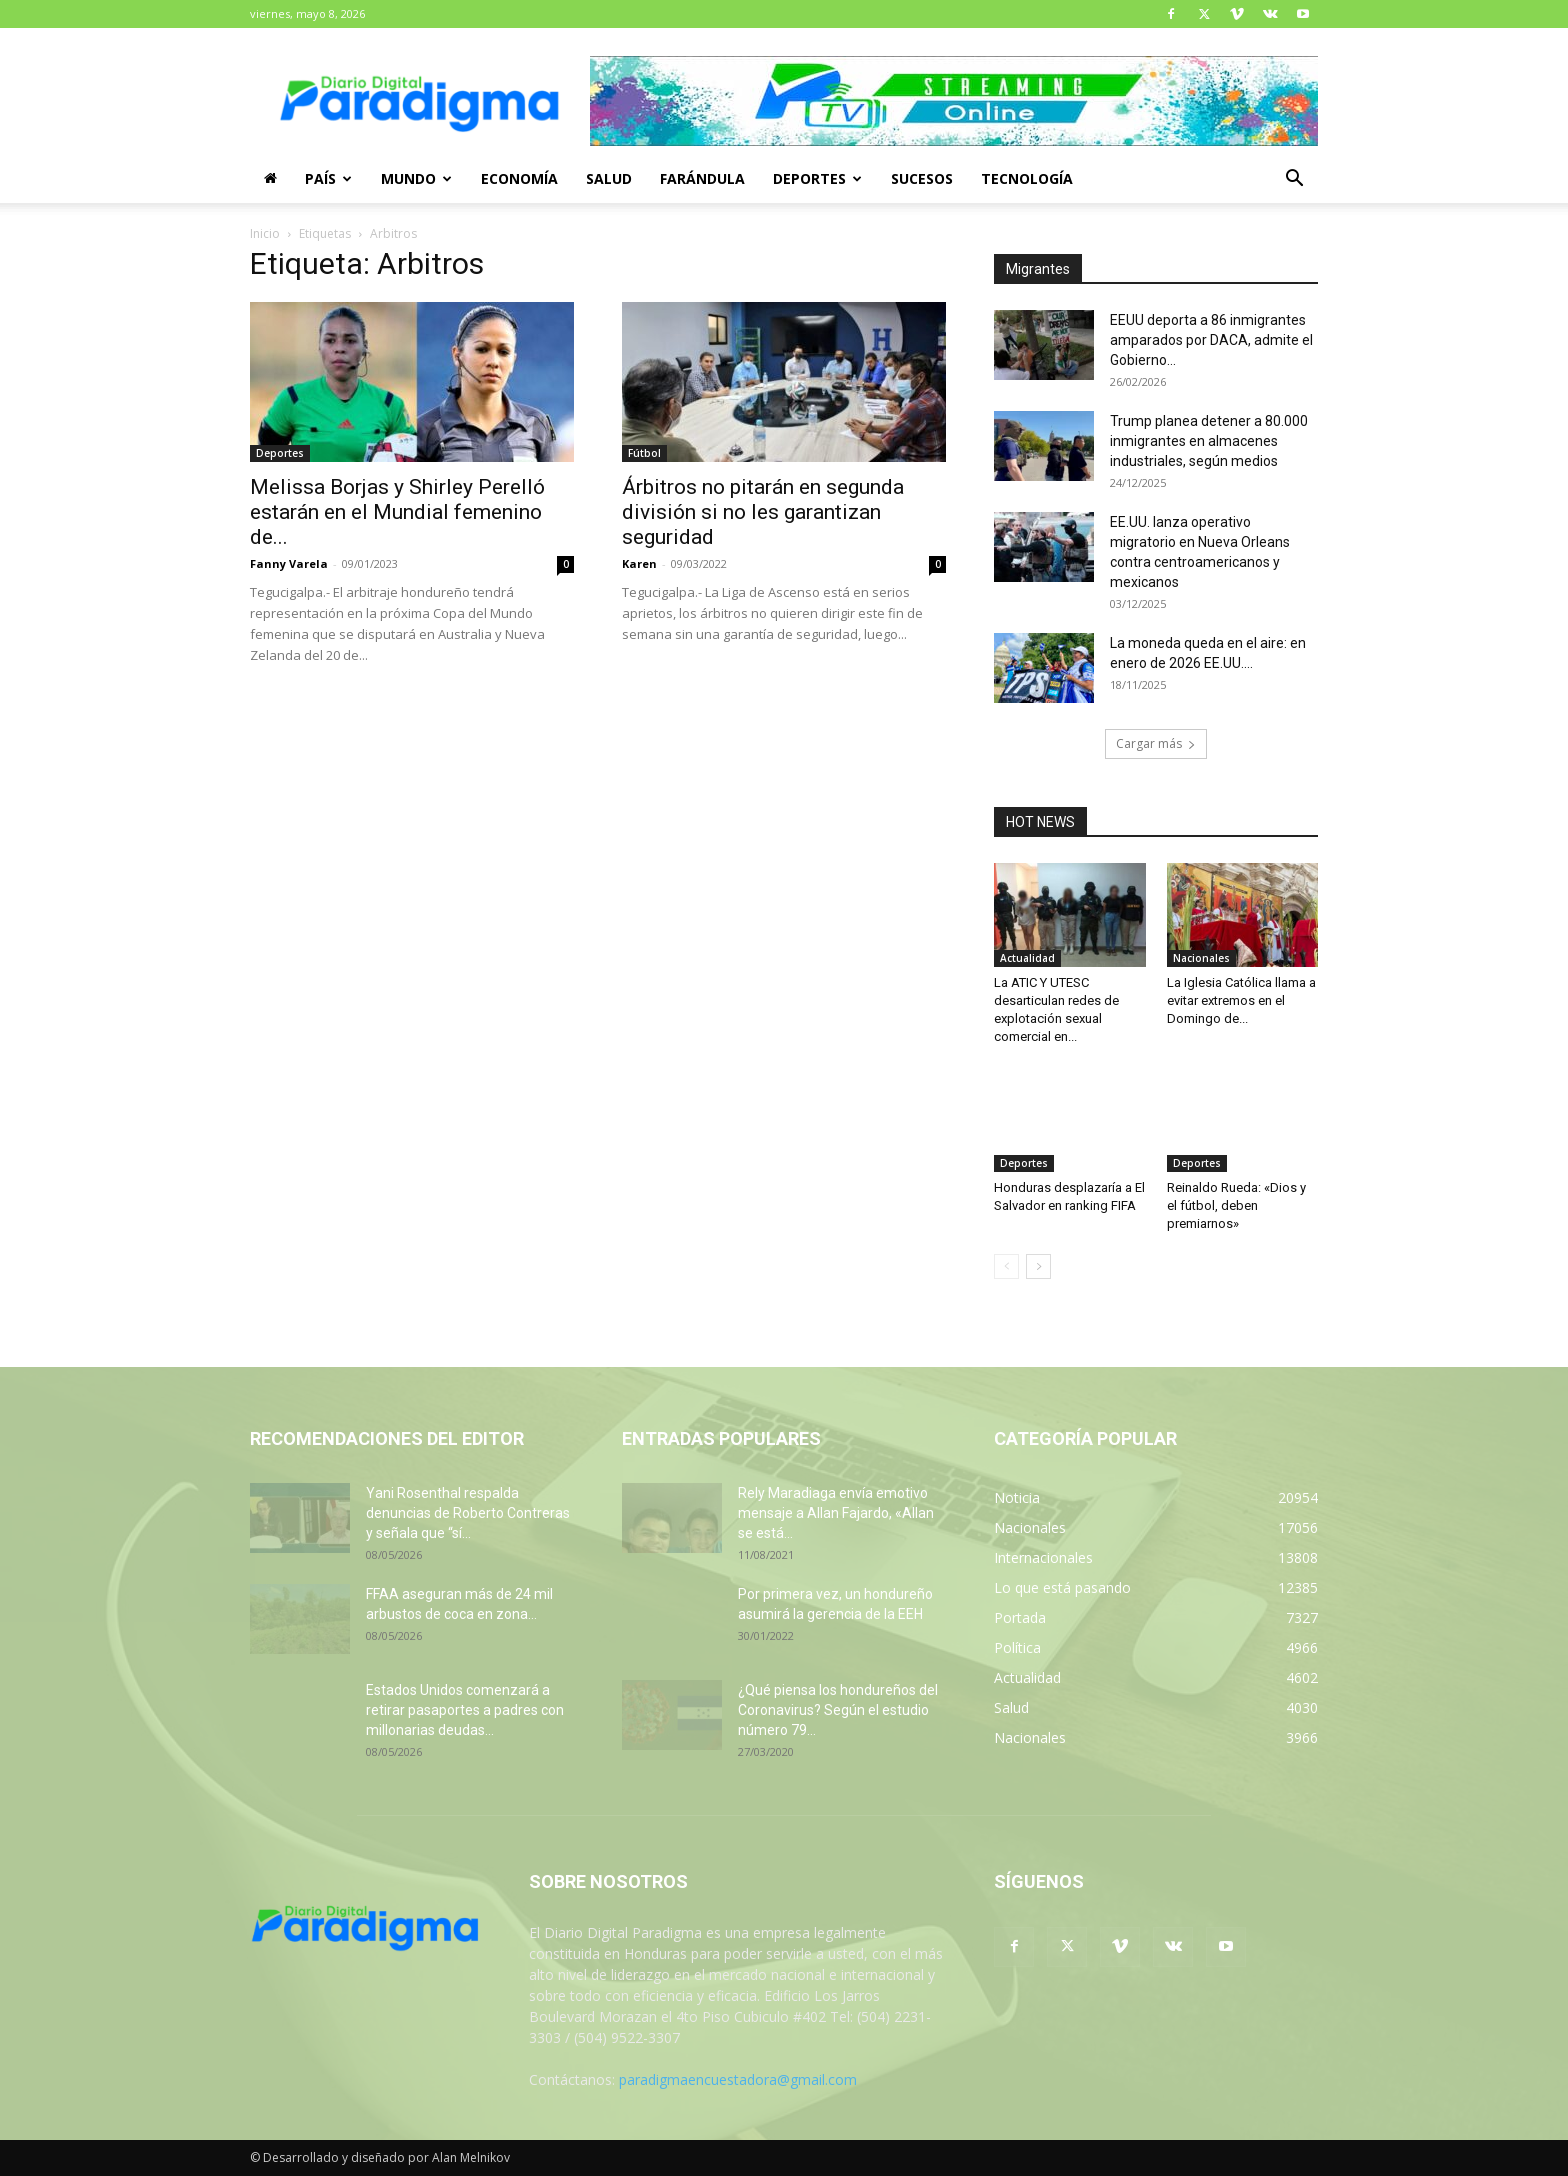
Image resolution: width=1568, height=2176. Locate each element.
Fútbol (644, 453)
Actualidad (1027, 958)
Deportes (817, 178)
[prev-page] (1006, 1266)
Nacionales (1201, 958)
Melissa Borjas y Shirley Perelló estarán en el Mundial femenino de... (397, 512)
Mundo (416, 178)
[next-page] (1038, 1266)
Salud (609, 178)
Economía (519, 178)
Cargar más (1156, 743)
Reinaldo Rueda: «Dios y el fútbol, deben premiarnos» (1236, 1205)
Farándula (702, 178)
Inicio (265, 233)
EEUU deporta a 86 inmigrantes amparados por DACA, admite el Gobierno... (1211, 340)
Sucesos (922, 178)
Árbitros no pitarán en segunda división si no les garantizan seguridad (763, 512)
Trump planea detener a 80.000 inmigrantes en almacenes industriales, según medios (1209, 441)
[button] (1294, 180)
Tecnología (1027, 178)
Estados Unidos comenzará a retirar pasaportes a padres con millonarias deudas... (465, 1710)
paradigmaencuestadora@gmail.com (738, 2079)
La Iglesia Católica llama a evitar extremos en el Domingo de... (1241, 1000)
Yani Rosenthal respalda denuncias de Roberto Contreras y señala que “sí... (468, 1513)
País (328, 178)
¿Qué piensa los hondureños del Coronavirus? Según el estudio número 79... (838, 1710)
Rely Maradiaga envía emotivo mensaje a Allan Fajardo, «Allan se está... (836, 1513)
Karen (639, 563)
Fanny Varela (289, 563)
